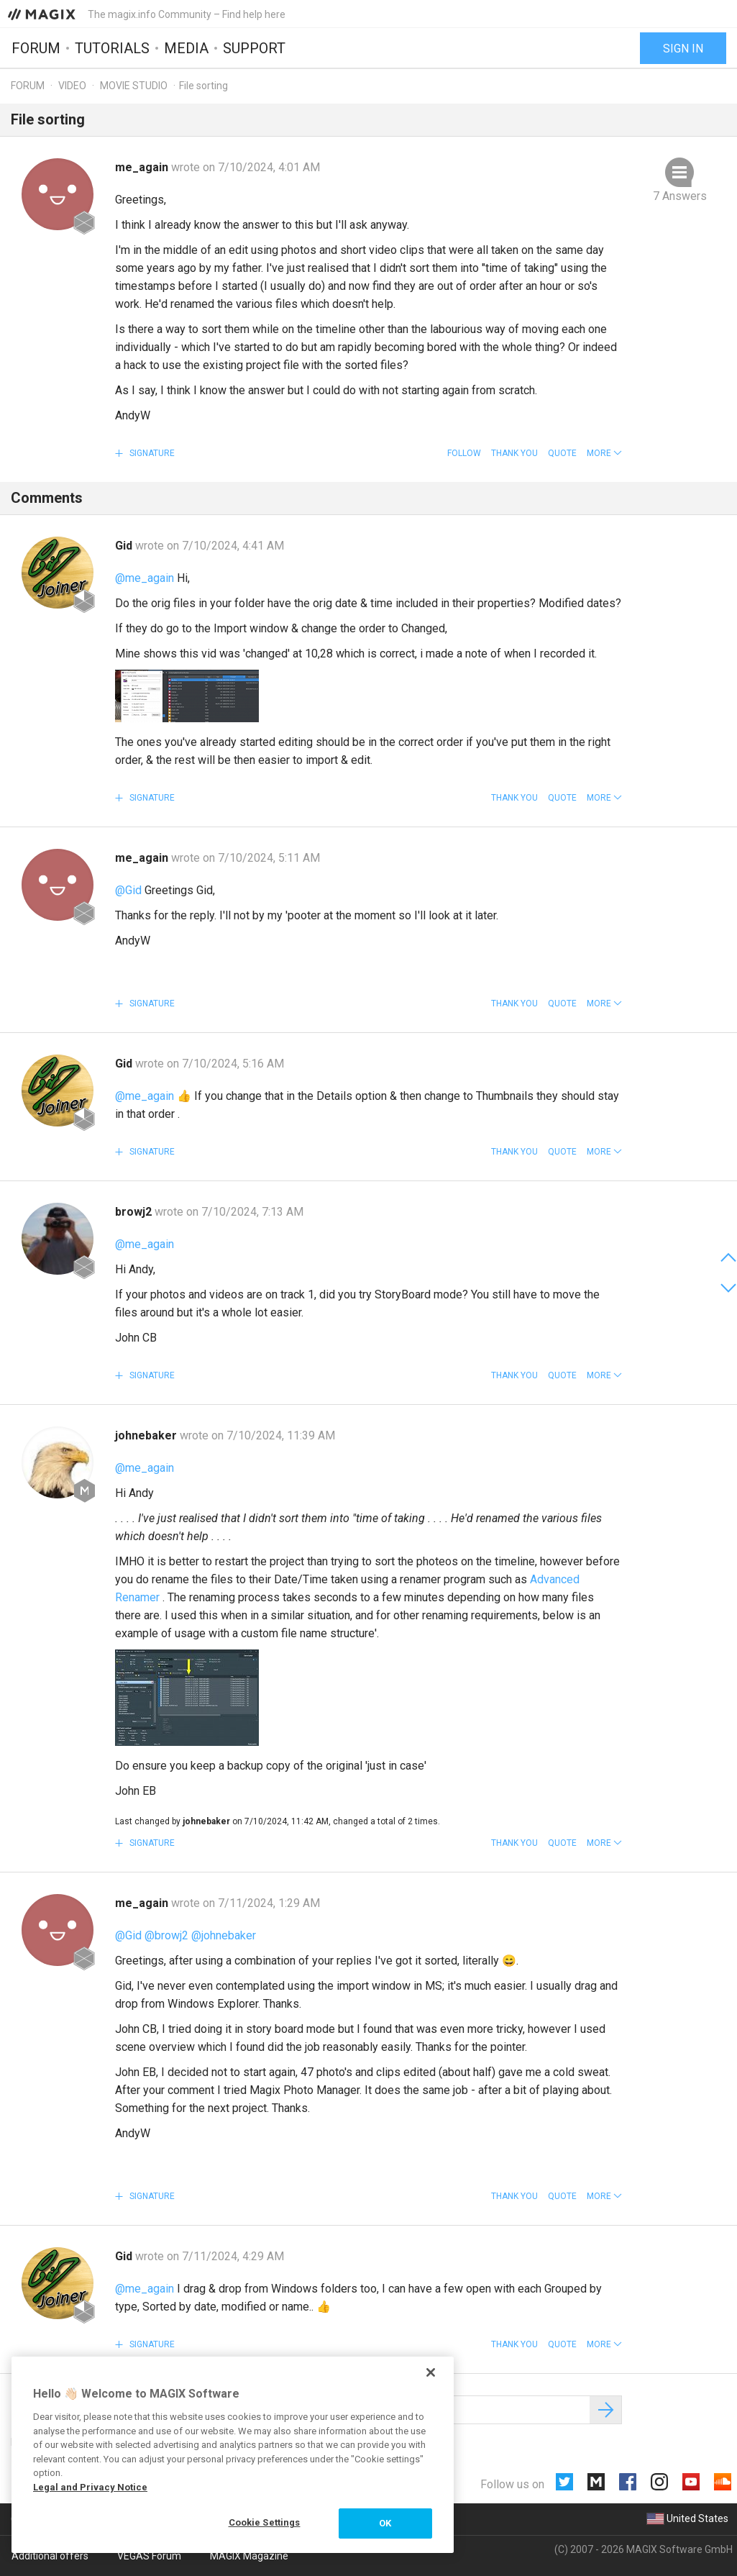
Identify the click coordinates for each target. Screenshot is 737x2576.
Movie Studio (134, 85)
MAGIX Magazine (249, 2556)
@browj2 (166, 1935)
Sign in (683, 48)
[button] (604, 453)
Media (186, 48)
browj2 (135, 1212)
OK (385, 2523)
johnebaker (147, 1435)
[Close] (431, 2372)
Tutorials (112, 48)
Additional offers (50, 2556)
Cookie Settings (265, 2522)
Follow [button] (464, 453)
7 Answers (680, 196)
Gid (125, 545)
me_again (143, 167)
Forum (36, 48)
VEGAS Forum (149, 2556)
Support (254, 48)
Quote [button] (562, 453)
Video (72, 85)
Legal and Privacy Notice (90, 2487)
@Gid (128, 890)
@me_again (144, 578)
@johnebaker (223, 1935)
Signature (151, 453)
